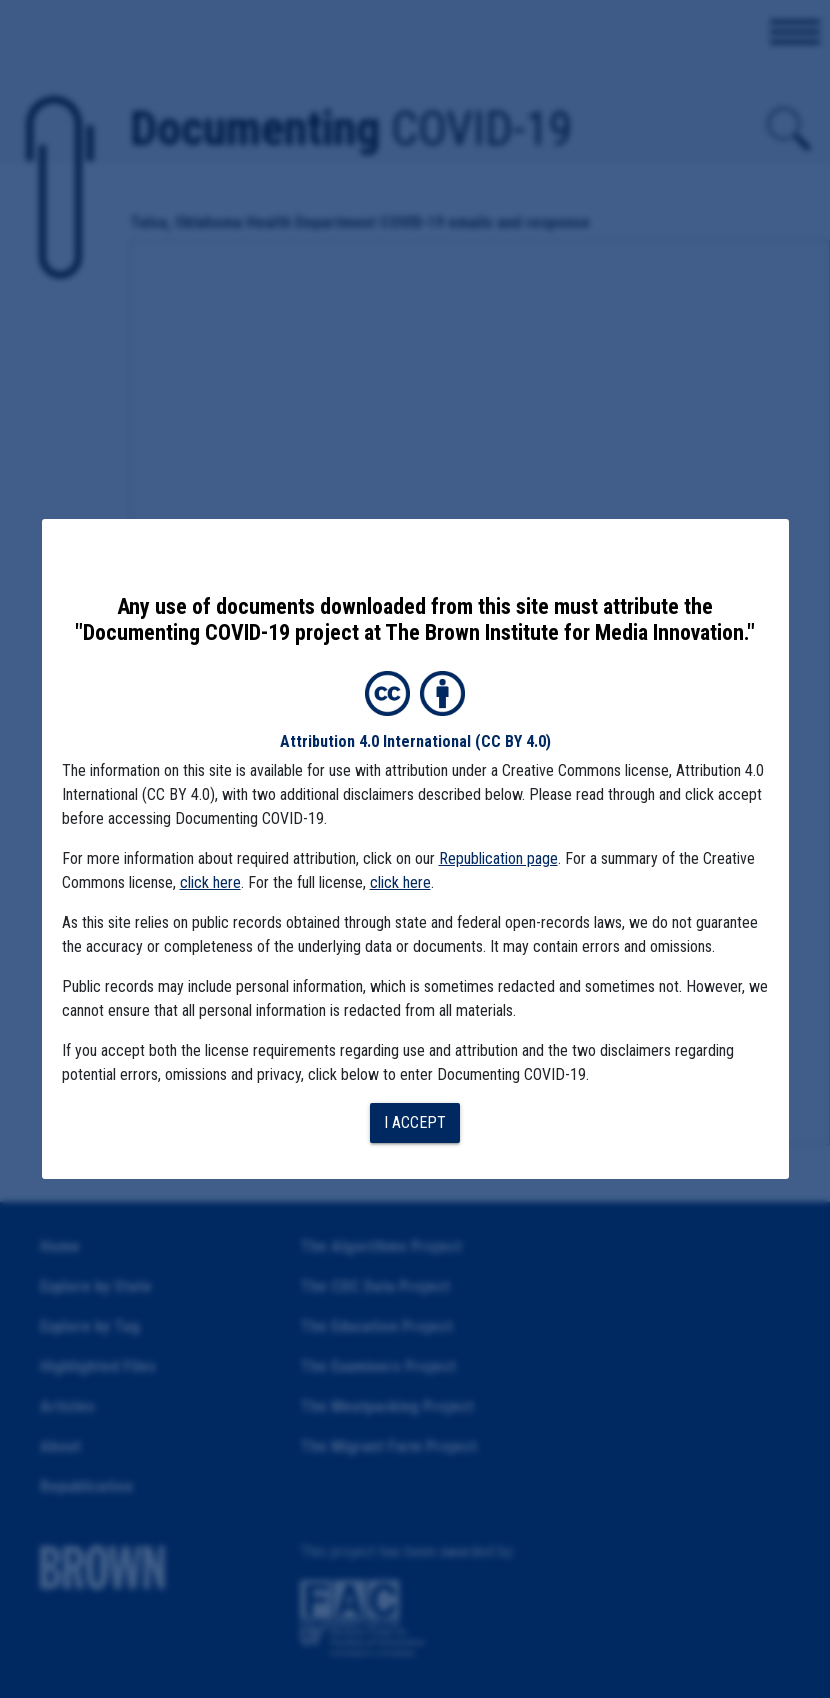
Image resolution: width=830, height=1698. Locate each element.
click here (210, 882)
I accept (415, 1122)
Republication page (498, 858)
